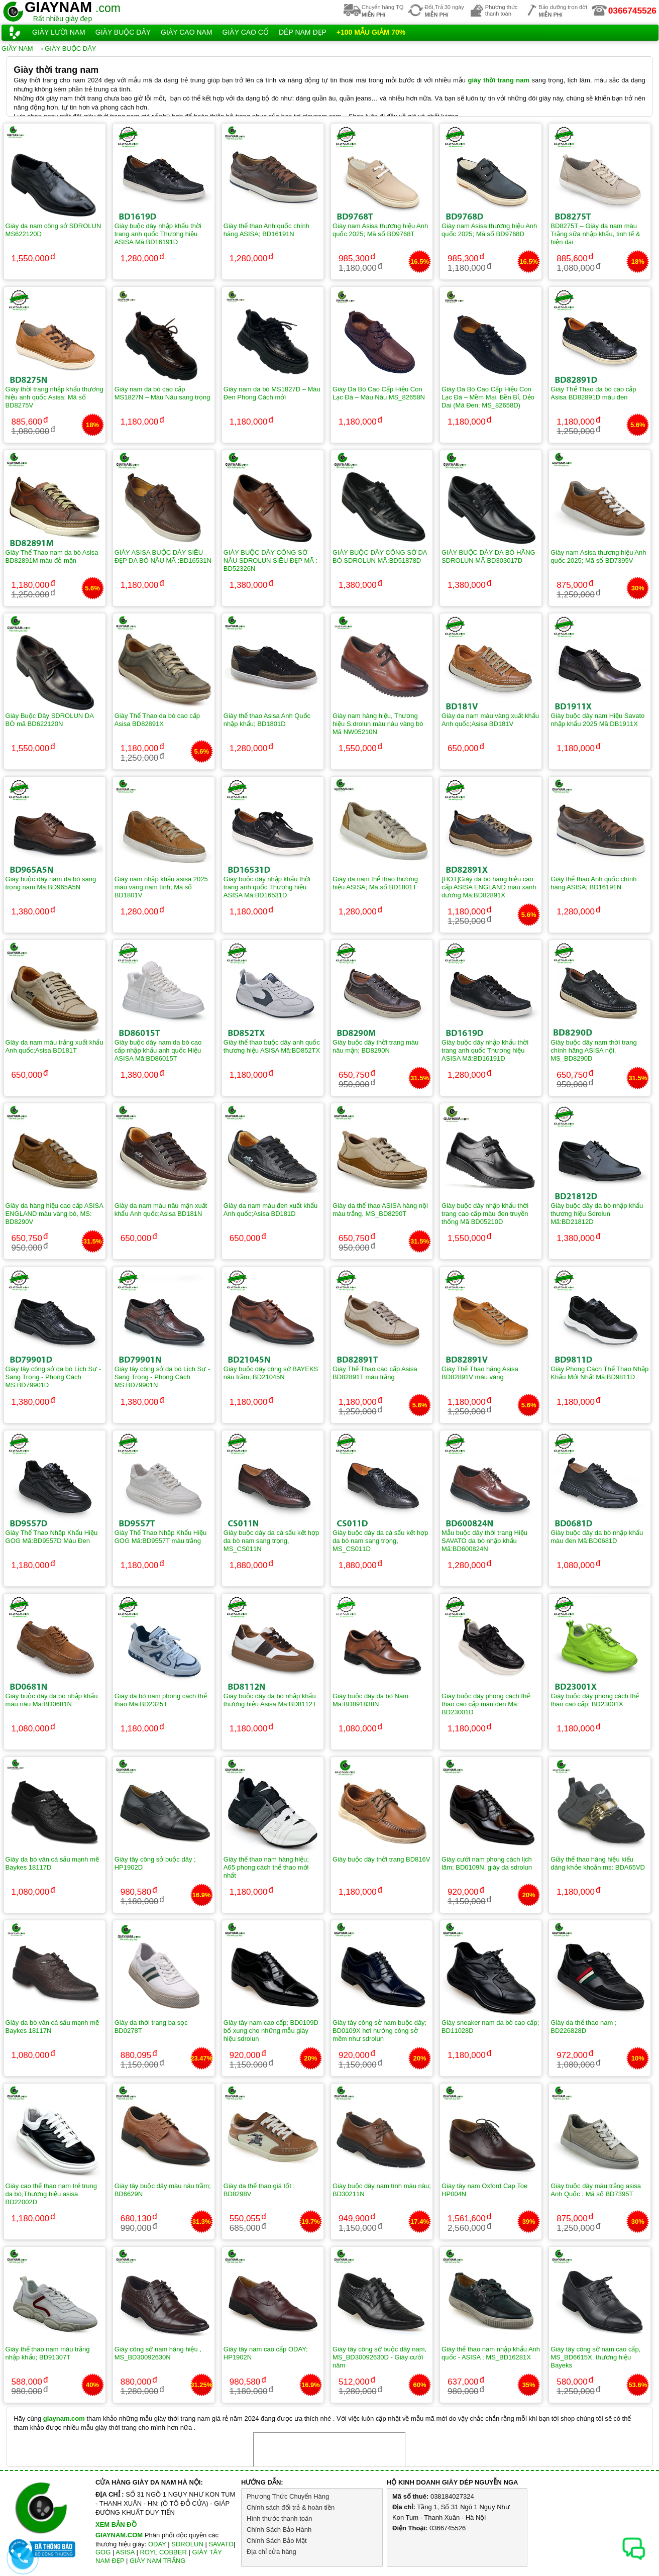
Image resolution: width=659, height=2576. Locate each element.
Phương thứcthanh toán (501, 10)
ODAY (157, 2544)
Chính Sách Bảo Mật (277, 2540)
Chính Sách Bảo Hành (279, 2529)
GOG (103, 2552)
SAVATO (221, 2544)
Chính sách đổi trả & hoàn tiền (291, 2507)
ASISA (125, 2552)
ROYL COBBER (163, 2552)
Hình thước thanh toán (279, 2518)
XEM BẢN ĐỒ (116, 2524)
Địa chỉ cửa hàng (271, 2551)
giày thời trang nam (498, 80)
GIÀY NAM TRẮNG (158, 2560)
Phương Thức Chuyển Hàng (288, 2496)
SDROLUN (187, 2544)
